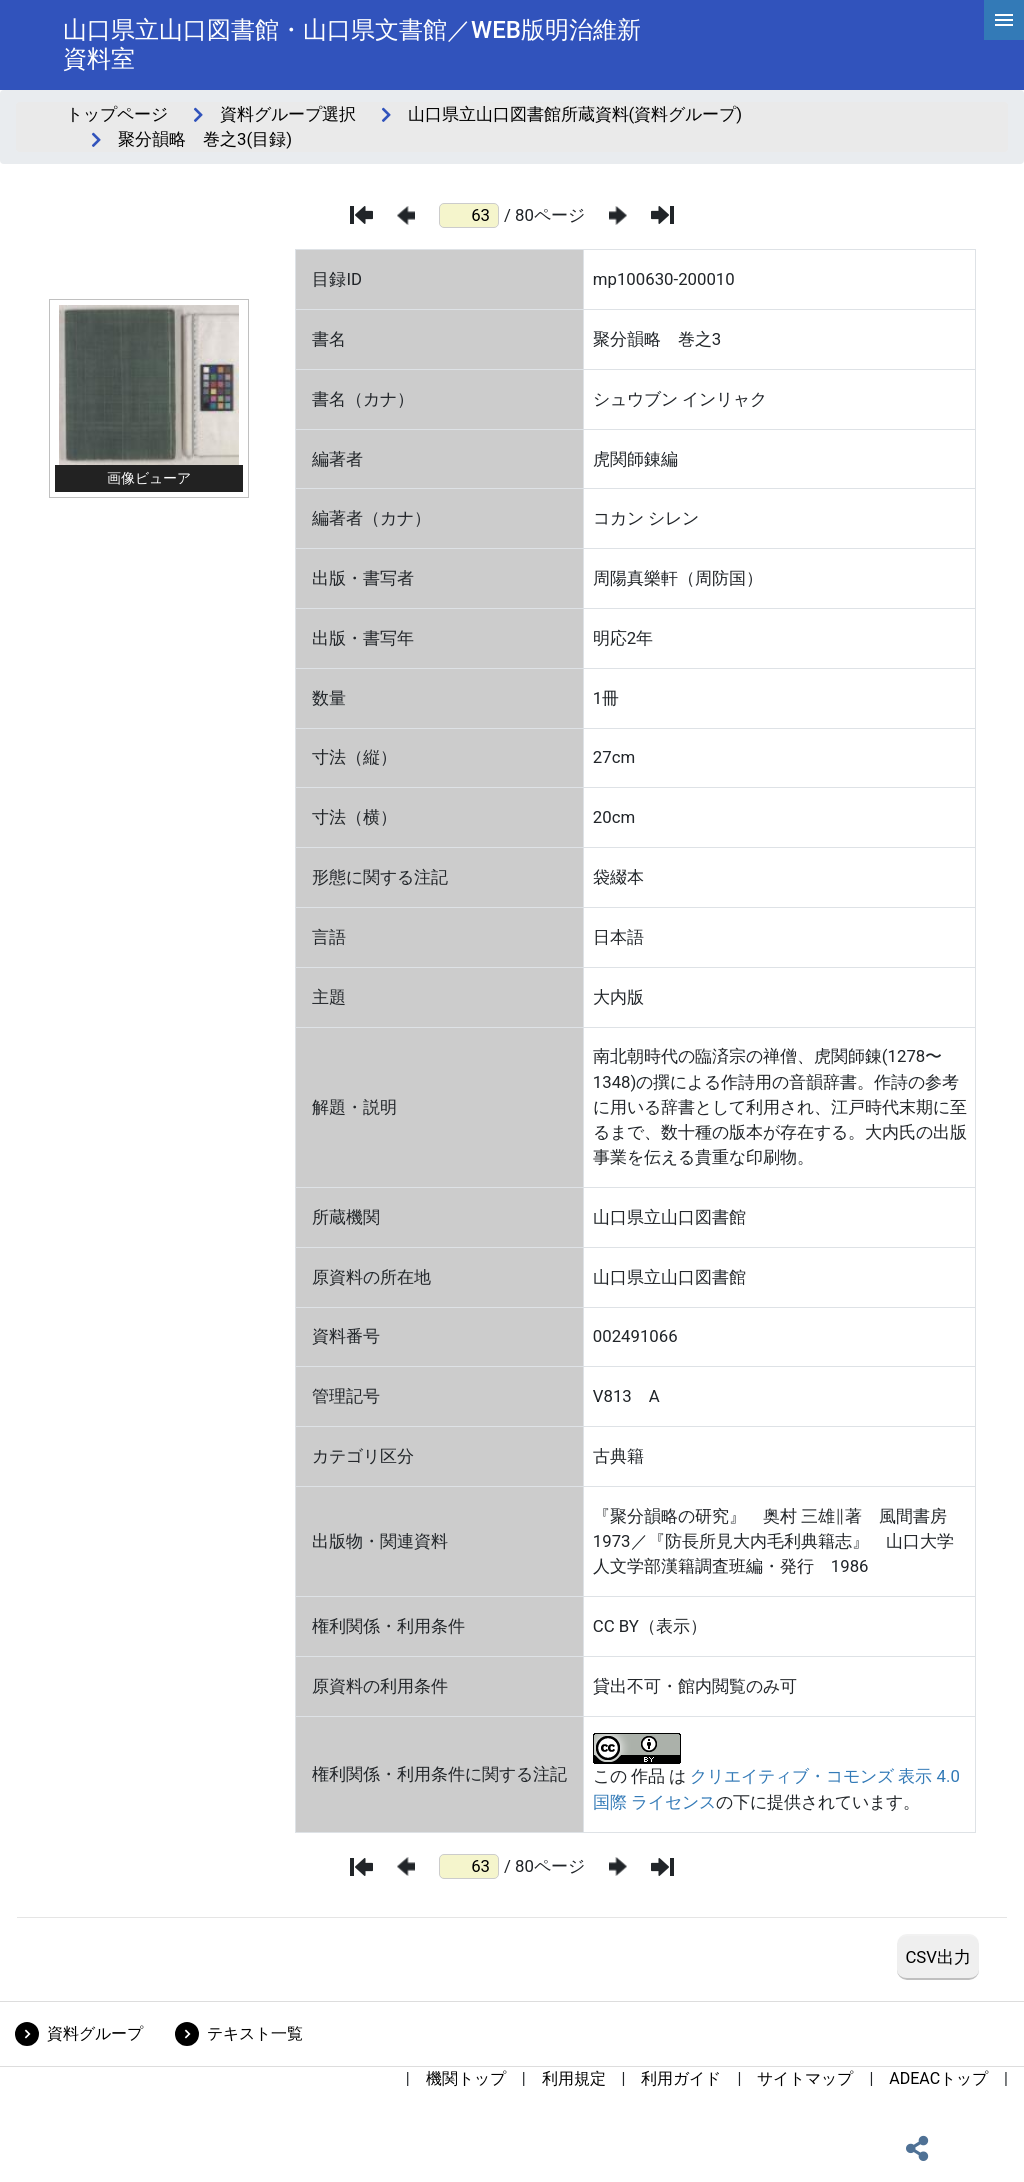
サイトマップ (805, 2078)
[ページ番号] (469, 215)
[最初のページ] (361, 215)
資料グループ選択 (288, 114)
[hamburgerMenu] (1004, 20)
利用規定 (574, 2078)
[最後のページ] (662, 215)
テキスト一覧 (255, 2033)
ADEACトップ (938, 2078)
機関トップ (466, 2078)
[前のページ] (406, 215)
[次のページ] (618, 215)
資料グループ (95, 2033)
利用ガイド (681, 2078)
